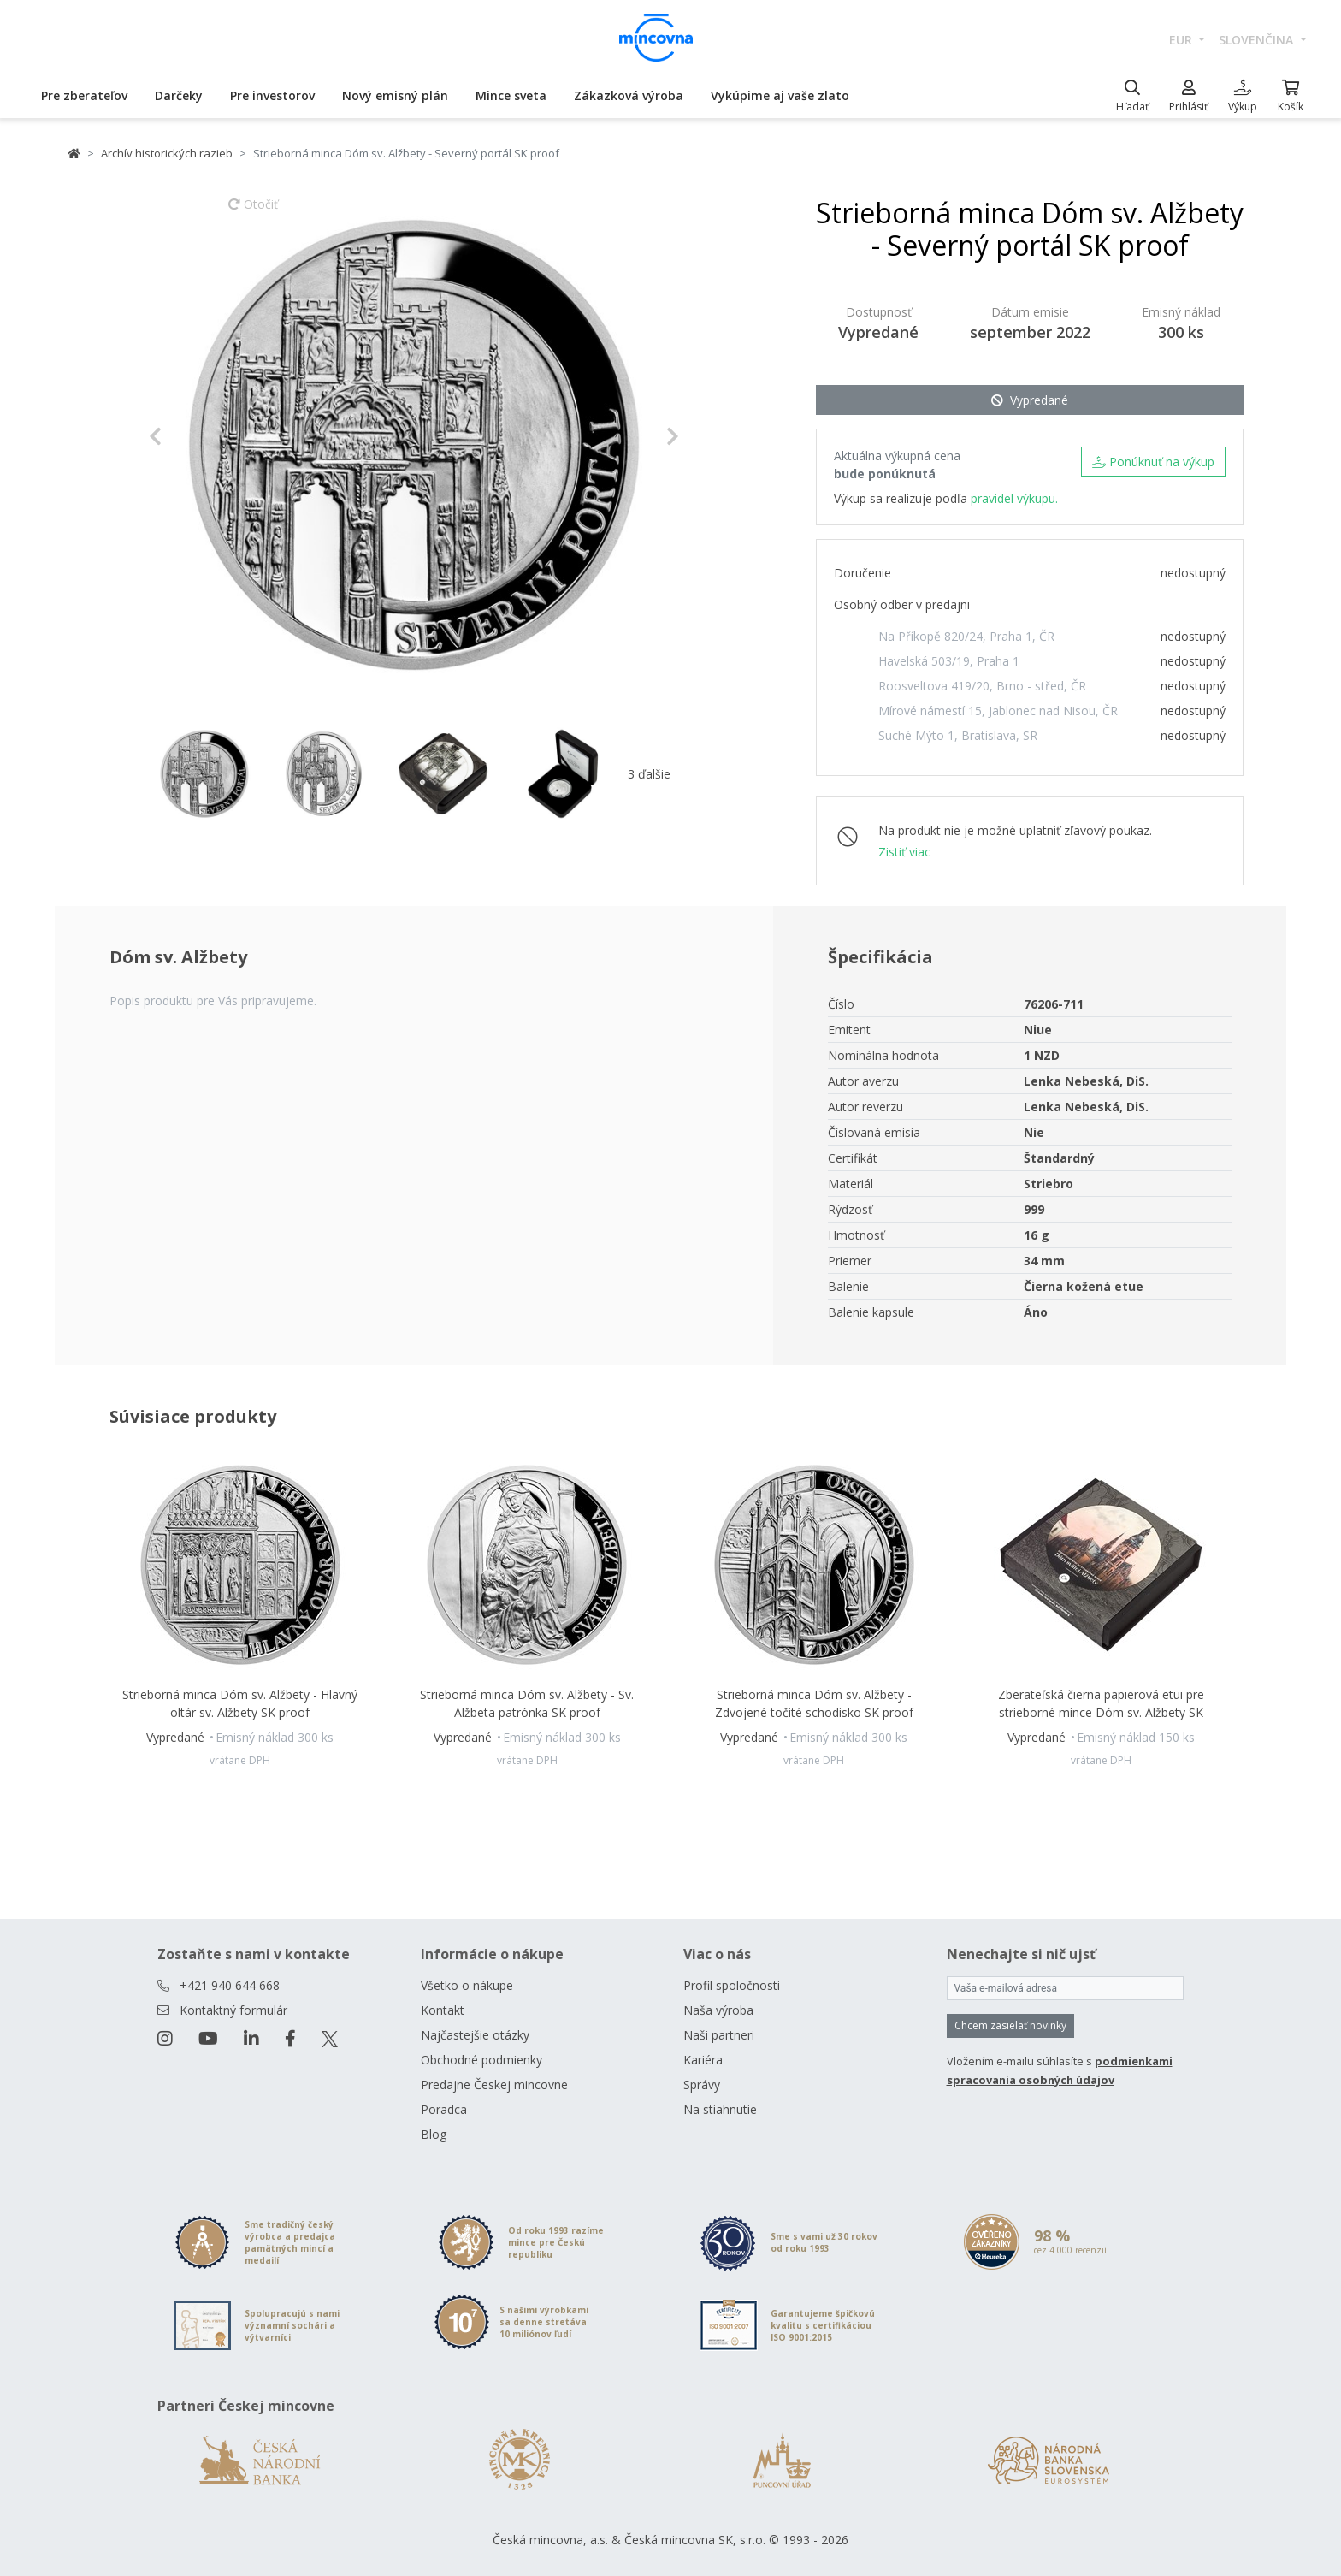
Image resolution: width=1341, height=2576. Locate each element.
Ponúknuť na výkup (1153, 461)
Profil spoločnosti (731, 1985)
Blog (433, 2134)
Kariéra (703, 2060)
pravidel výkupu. (1014, 498)
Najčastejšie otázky (475, 2035)
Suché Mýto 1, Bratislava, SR (957, 735)
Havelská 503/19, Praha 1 (948, 661)
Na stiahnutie (720, 2109)
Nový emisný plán (395, 95)
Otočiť (253, 212)
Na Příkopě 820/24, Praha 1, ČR (966, 636)
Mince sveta (511, 95)
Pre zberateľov (84, 95)
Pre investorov (272, 95)
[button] (188, 436)
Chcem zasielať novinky (1010, 2025)
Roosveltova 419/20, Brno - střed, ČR (982, 686)
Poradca (444, 2109)
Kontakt (442, 2010)
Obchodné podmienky (481, 2060)
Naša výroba (718, 2010)
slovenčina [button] (1258, 40)
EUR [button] (1182, 40)
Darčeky (179, 95)
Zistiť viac (904, 852)
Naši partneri (718, 2035)
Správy (701, 2084)
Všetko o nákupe (467, 1985)
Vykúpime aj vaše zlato (780, 95)
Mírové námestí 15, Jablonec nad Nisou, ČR (998, 710)
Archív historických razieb (167, 153)
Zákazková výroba (628, 95)
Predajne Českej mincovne (494, 2084)
